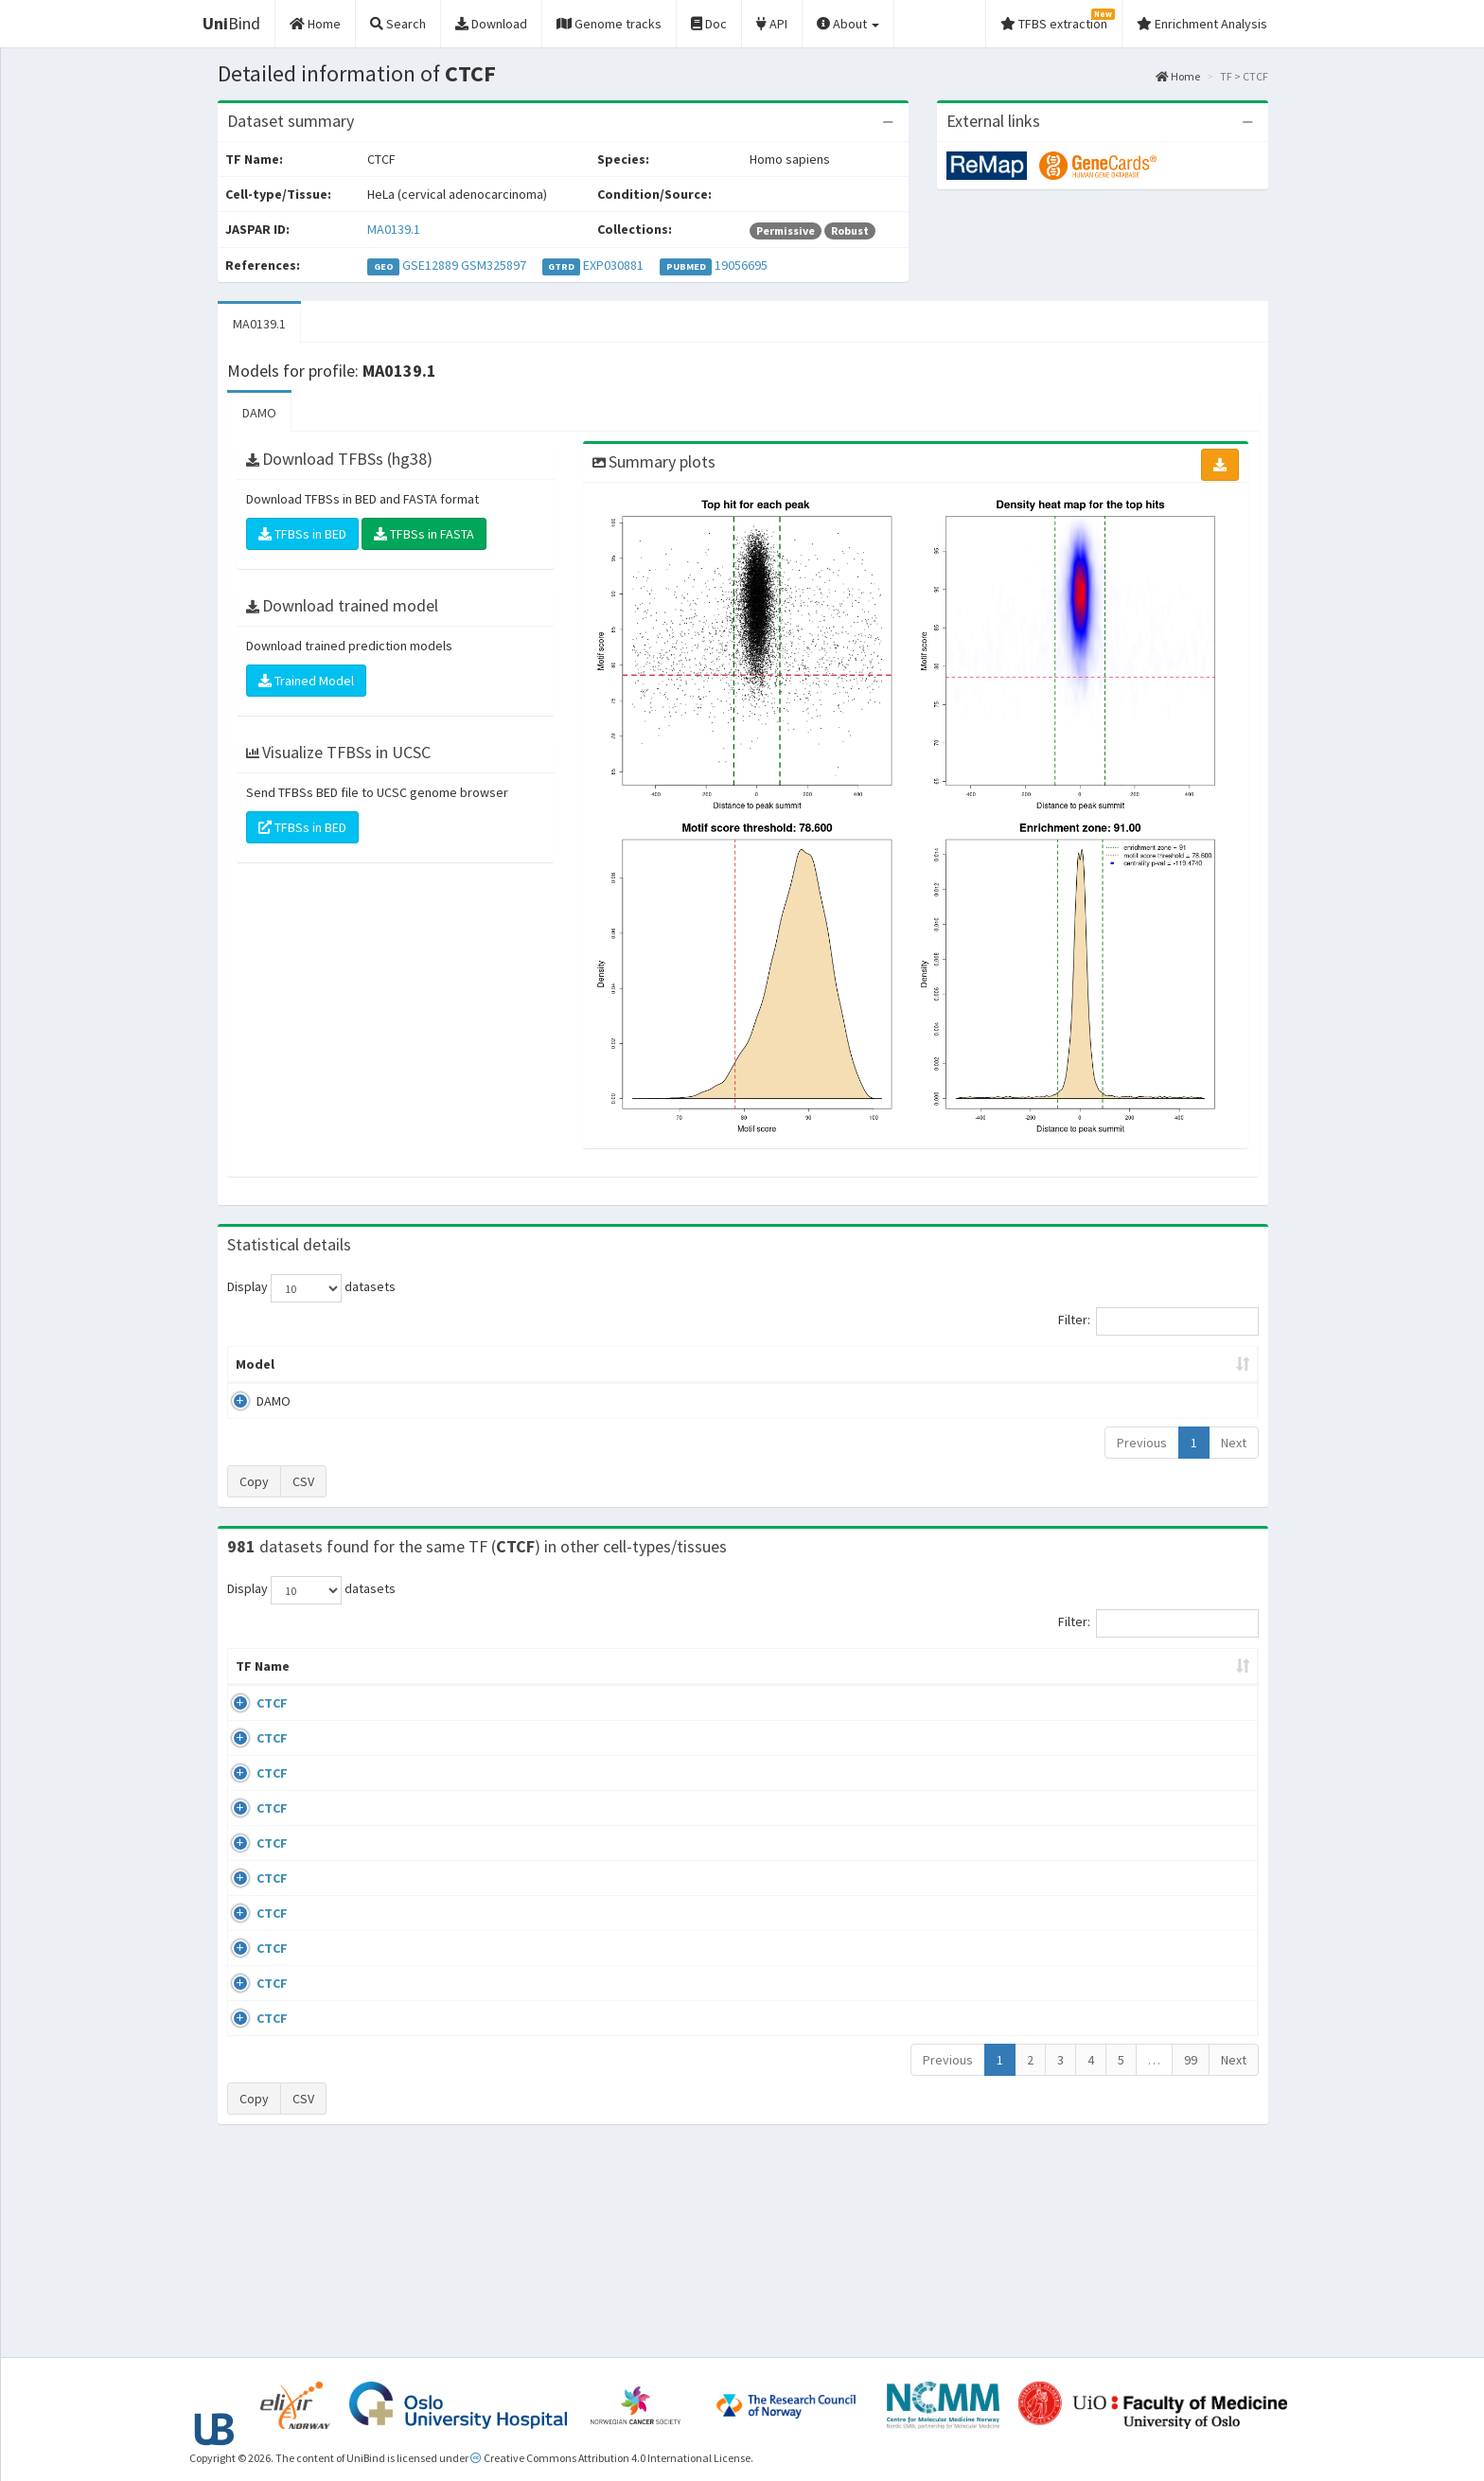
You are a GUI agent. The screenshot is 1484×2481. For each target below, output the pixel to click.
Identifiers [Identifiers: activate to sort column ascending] (1110, 1684)
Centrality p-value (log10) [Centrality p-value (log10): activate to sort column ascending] (1100, 1364)
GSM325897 (493, 265)
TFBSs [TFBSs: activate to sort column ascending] (773, 1364)
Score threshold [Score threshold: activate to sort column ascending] (899, 1364)
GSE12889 (430, 265)
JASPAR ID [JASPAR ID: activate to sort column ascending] (1204, 1675)
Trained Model (306, 680)
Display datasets (311, 1288)
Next (1233, 1442)
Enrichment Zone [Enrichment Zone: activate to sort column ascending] (629, 1364)
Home (1178, 76)
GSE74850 (1105, 1831)
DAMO (259, 412)
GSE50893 (1105, 1977)
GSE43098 (1105, 1721)
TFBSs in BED (302, 533)
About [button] (848, 23)
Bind (231, 23)
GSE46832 (1105, 1776)
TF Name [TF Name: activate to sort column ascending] (253, 1675)
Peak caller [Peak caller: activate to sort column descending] (364, 1364)
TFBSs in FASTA (424, 533)
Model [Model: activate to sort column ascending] (255, 1364)
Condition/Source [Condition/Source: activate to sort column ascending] (526, 1684)
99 (1190, 2259)
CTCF (251, 1721)
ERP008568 (1108, 1922)
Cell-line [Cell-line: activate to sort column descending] (334, 1684)
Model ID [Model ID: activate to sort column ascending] (490, 1364)
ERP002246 (1108, 1867)
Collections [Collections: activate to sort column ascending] (895, 1684)
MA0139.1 (393, 229)
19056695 (741, 265)
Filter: (1158, 1321)
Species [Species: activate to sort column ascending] (997, 1684)
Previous (1142, 1442)
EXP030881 (613, 265)
